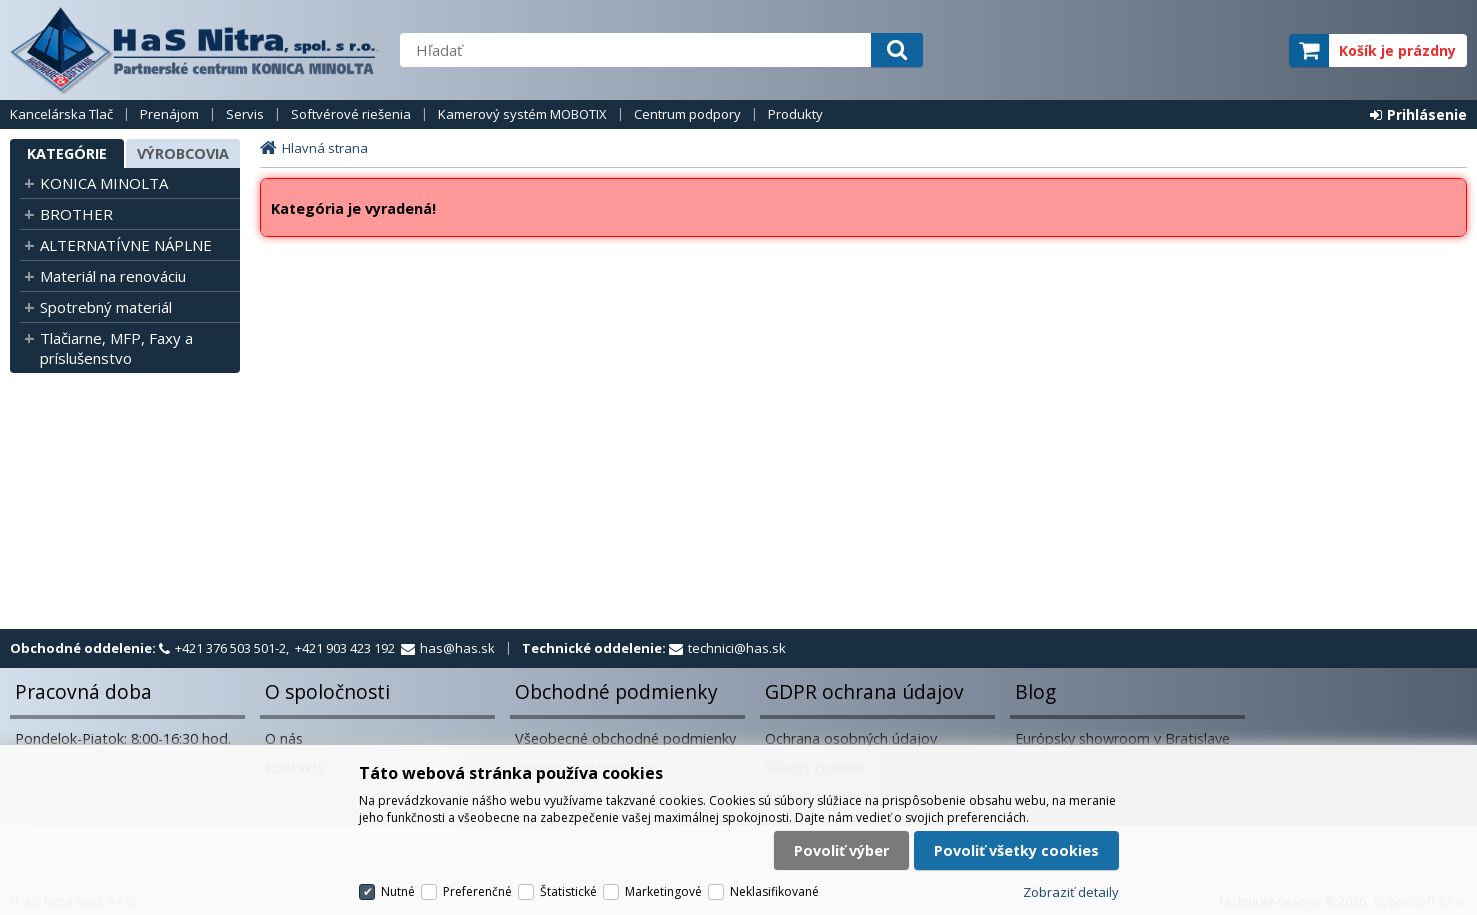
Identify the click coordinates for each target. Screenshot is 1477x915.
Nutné (398, 891)
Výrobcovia (183, 153)
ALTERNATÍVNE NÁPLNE (126, 245)
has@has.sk (457, 648)
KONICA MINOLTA (104, 183)
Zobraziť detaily (1071, 892)
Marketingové (663, 891)
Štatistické (568, 891)
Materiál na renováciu (113, 276)
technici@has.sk (737, 648)
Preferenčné (477, 891)
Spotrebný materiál (106, 307)
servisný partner (1174, 50)
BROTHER (76, 214)
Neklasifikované (774, 891)
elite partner (1247, 50)
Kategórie (67, 153)
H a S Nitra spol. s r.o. (195, 50)
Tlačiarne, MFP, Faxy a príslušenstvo (116, 348)
